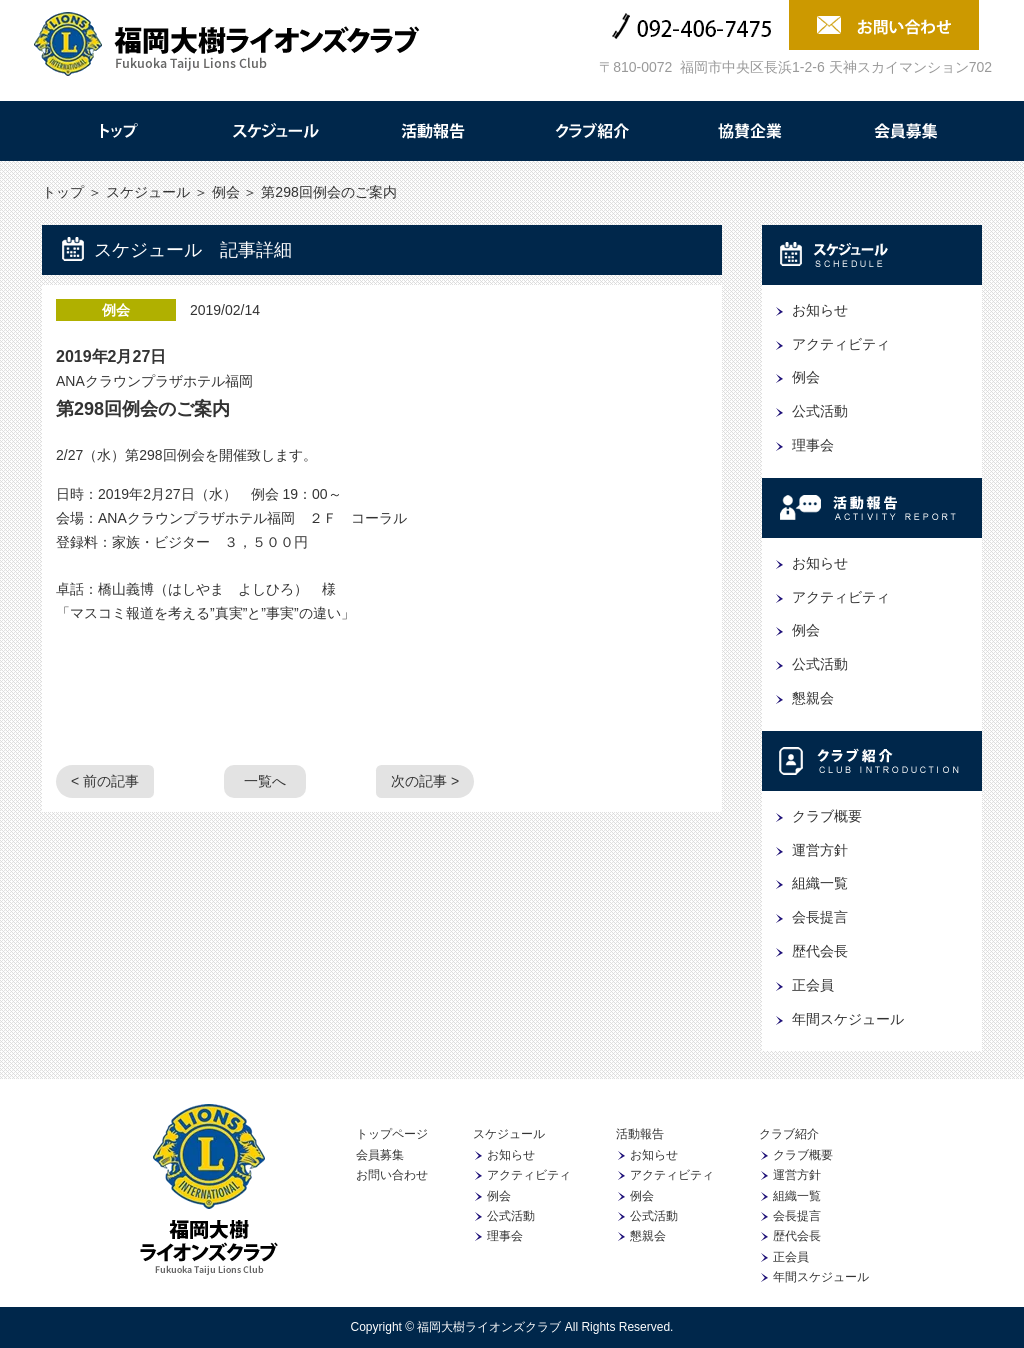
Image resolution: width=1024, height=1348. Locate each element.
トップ (117, 131)
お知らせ (820, 310)
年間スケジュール (848, 1019)
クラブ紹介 (591, 131)
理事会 (813, 445)
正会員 (813, 985)
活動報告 (433, 131)
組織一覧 (820, 883)
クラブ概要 (827, 816)
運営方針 (820, 850)
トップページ (392, 1134)
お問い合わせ (392, 1175)
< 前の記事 (105, 781)
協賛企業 (749, 131)
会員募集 (907, 131)
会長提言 (820, 917)
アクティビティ (841, 344)
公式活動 (820, 411)
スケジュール (275, 131)
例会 (226, 192)
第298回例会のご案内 (143, 409)
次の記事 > (425, 781)
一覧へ (265, 781)
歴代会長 (820, 951)
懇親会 (813, 698)
